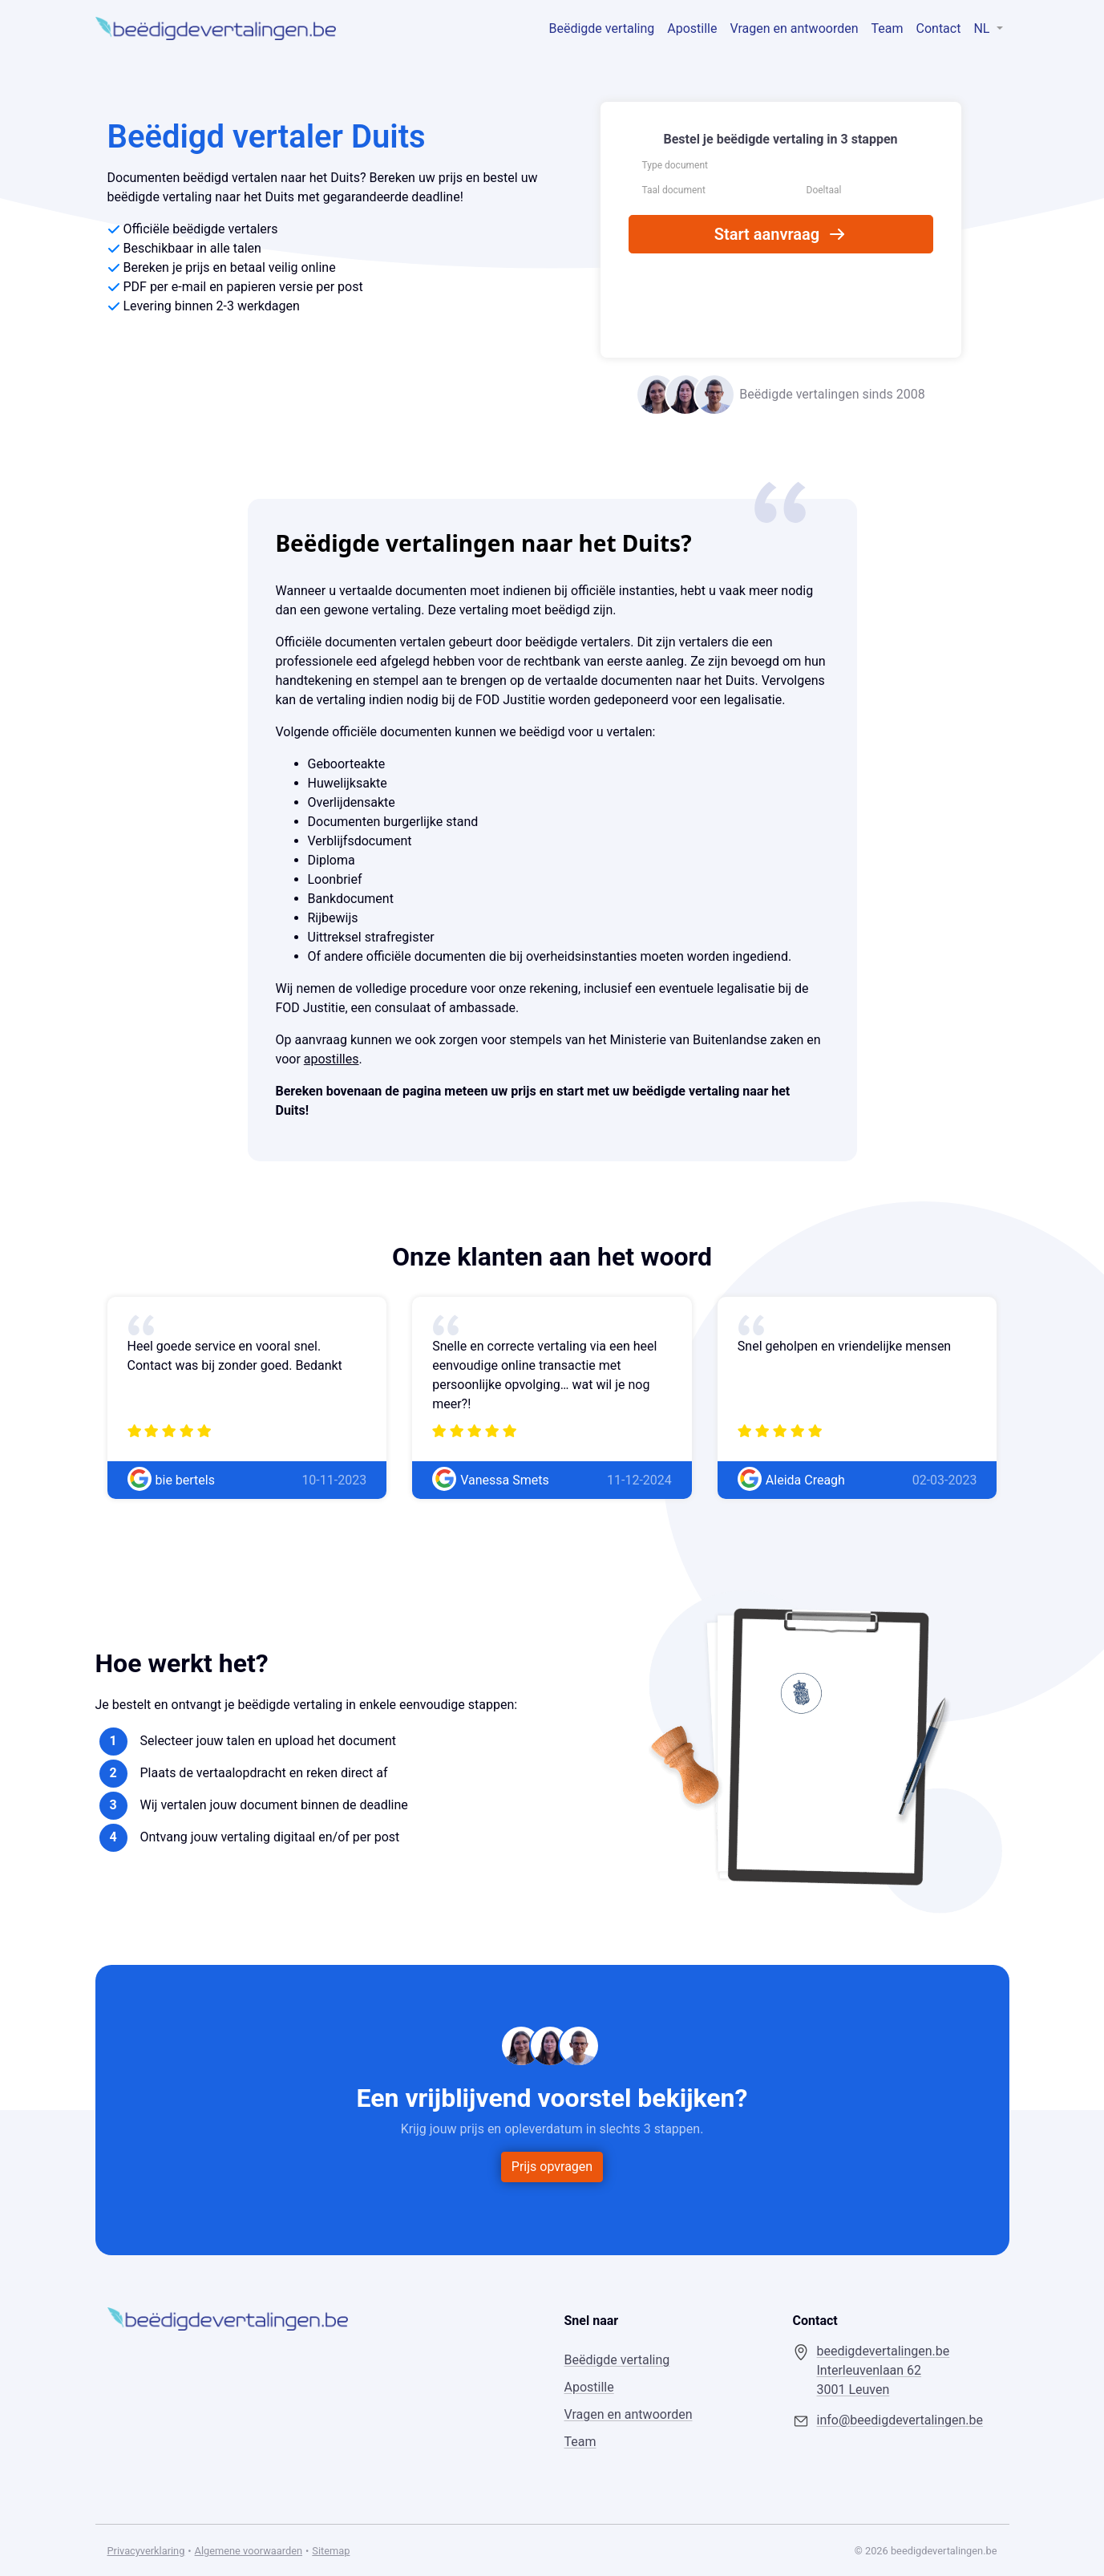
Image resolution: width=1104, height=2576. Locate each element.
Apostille (692, 28)
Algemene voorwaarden (248, 2551)
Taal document (674, 190)
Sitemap (331, 2551)
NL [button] (983, 28)
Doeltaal (824, 190)
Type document (675, 165)
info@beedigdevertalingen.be (900, 2420)
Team (887, 28)
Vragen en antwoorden (794, 28)
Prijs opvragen (552, 2166)
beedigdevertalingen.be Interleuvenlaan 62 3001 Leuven (883, 2370)
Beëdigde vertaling (602, 28)
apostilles (331, 1059)
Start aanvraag (780, 234)
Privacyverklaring (146, 2551)
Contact (938, 28)
